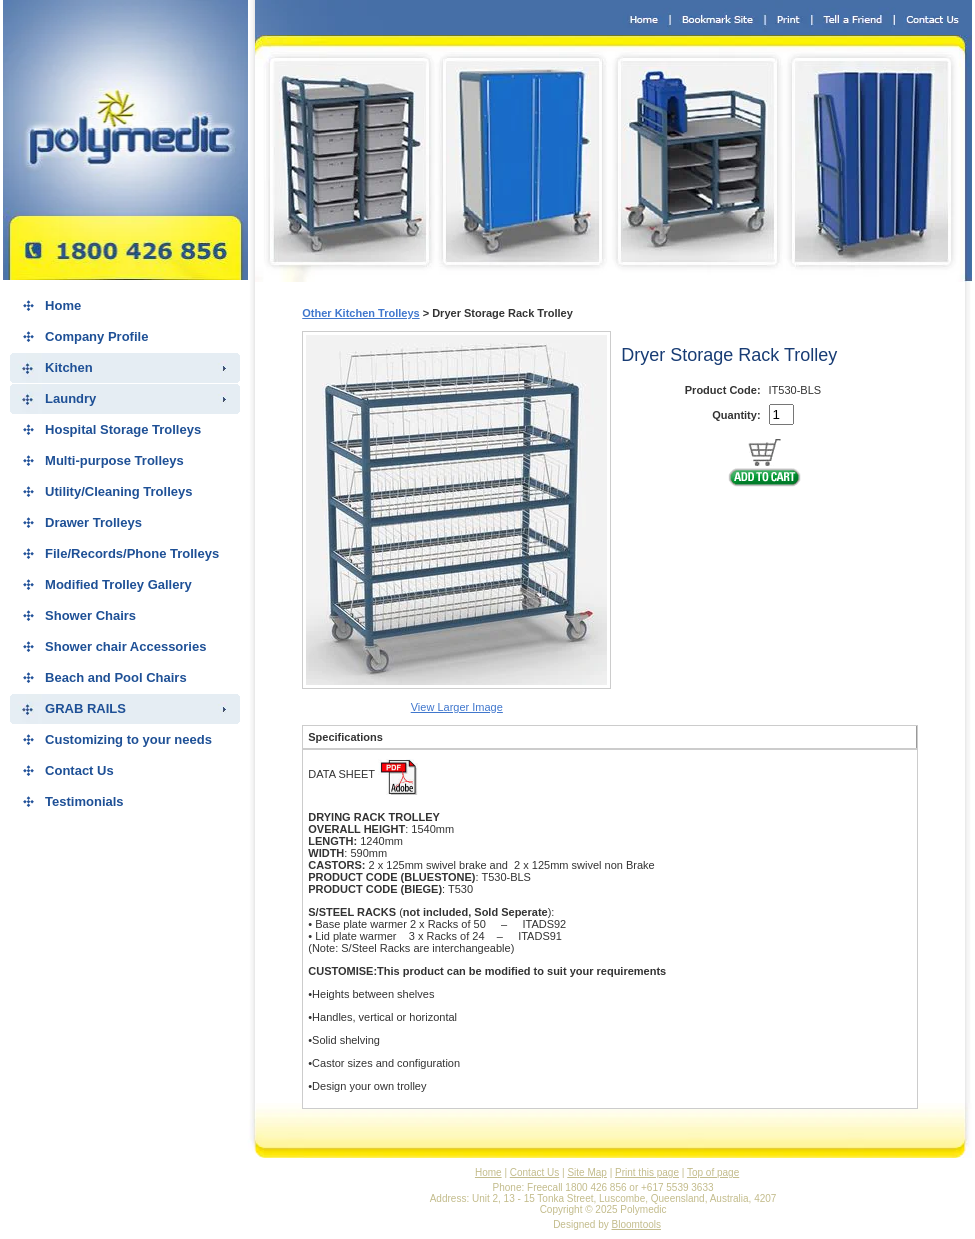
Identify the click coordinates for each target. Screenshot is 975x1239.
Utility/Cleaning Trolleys (118, 491)
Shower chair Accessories (125, 646)
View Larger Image (457, 707)
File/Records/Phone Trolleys (132, 553)
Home (63, 305)
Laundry (70, 398)
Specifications (345, 737)
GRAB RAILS (85, 708)
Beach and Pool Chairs (116, 677)
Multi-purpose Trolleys (114, 460)
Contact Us (79, 770)
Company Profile (96, 336)
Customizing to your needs (128, 739)
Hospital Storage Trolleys (123, 429)
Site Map (586, 1172)
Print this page (647, 1172)
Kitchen (69, 367)
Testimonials (84, 801)
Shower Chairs (90, 615)
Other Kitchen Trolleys (360, 313)
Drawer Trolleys (93, 522)
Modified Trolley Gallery (118, 584)
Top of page (713, 1172)
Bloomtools (636, 1224)
